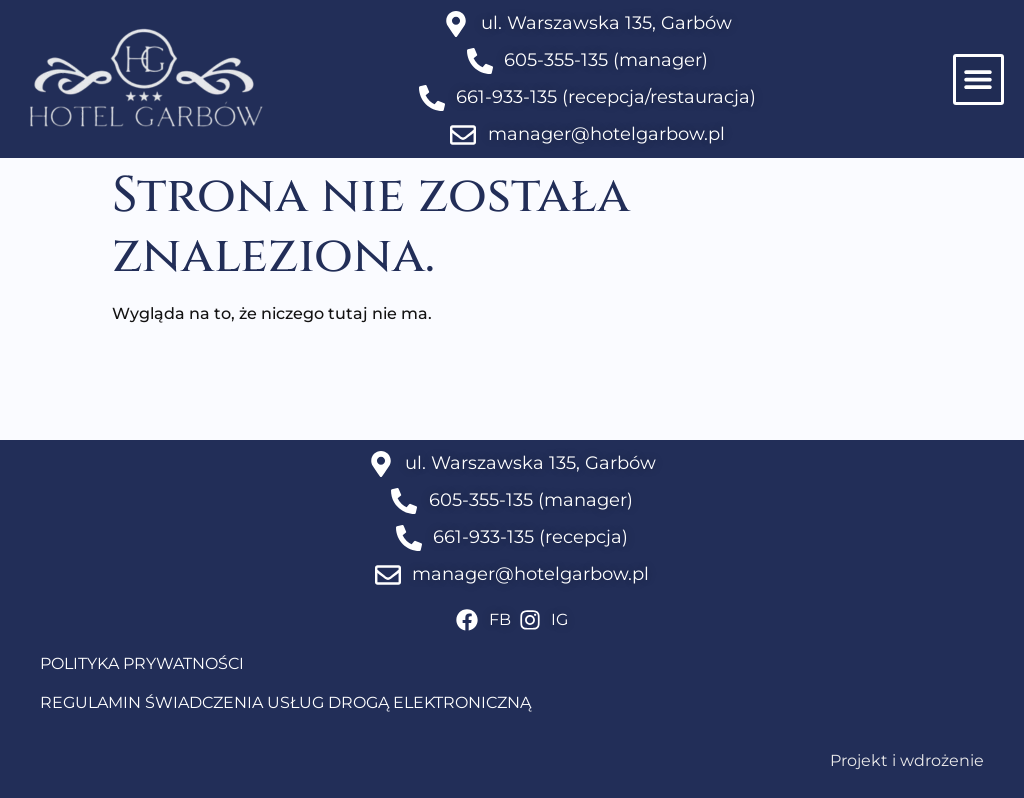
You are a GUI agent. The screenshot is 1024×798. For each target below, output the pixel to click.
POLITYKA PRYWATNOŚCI (142, 663)
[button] (978, 79)
